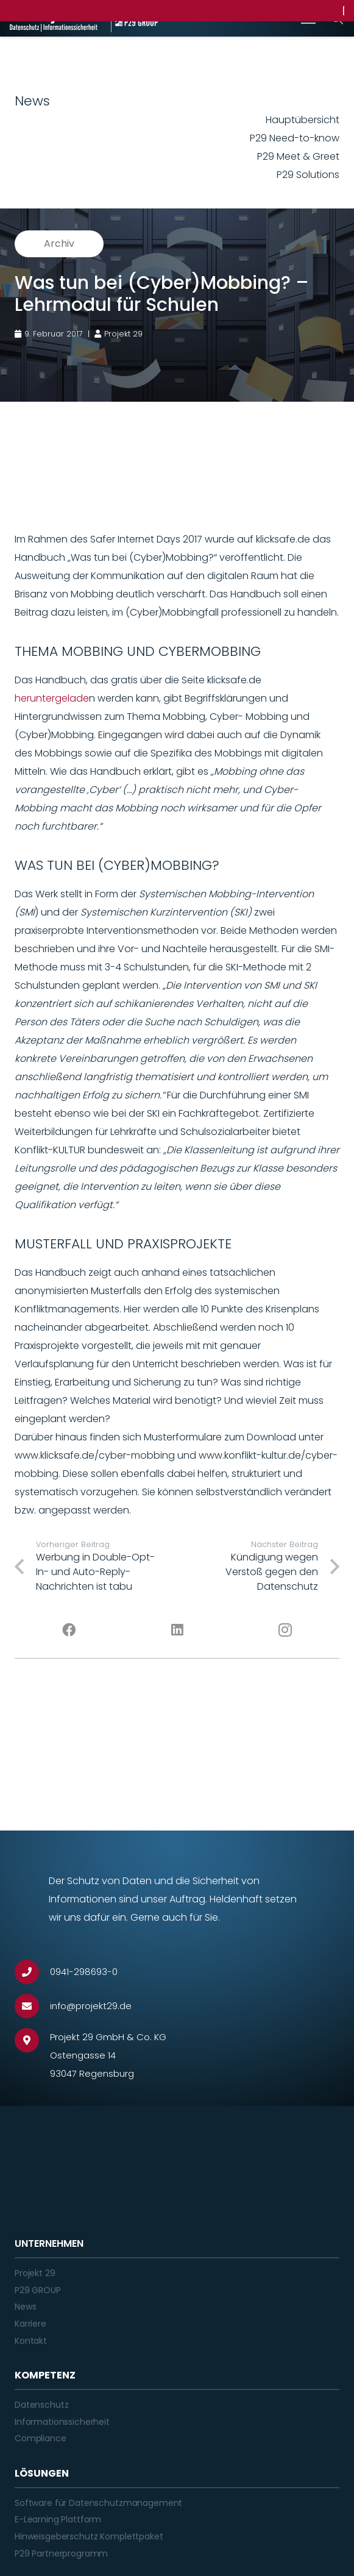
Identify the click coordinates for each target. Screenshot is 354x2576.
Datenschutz (41, 2405)
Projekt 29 (35, 2273)
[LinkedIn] (177, 1630)
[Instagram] (285, 1630)
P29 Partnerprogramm (61, 2553)
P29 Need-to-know (294, 138)
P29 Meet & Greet (298, 156)
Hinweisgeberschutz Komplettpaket (89, 2536)
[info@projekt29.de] (32, 2006)
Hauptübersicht (302, 120)
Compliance (40, 2438)
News (25, 2306)
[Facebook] (69, 1630)
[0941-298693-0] (32, 1972)
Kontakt (31, 2341)
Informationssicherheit (62, 2422)
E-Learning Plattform (58, 2519)
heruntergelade (52, 698)
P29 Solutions (308, 175)
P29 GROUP (38, 2290)
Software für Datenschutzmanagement (98, 2503)
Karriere (30, 2324)
